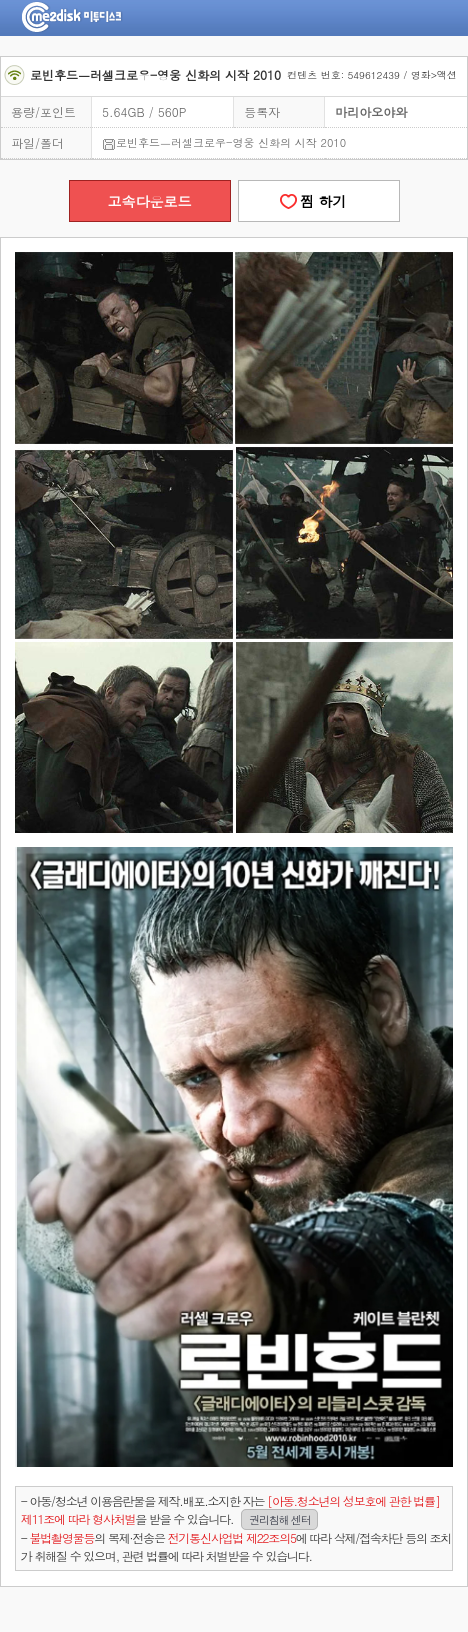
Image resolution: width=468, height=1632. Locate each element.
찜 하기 (318, 201)
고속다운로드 (150, 201)
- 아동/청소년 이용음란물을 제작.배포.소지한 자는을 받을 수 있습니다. (230, 1510)
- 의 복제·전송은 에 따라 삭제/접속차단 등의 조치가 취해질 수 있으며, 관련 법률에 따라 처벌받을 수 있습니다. (236, 1546)
